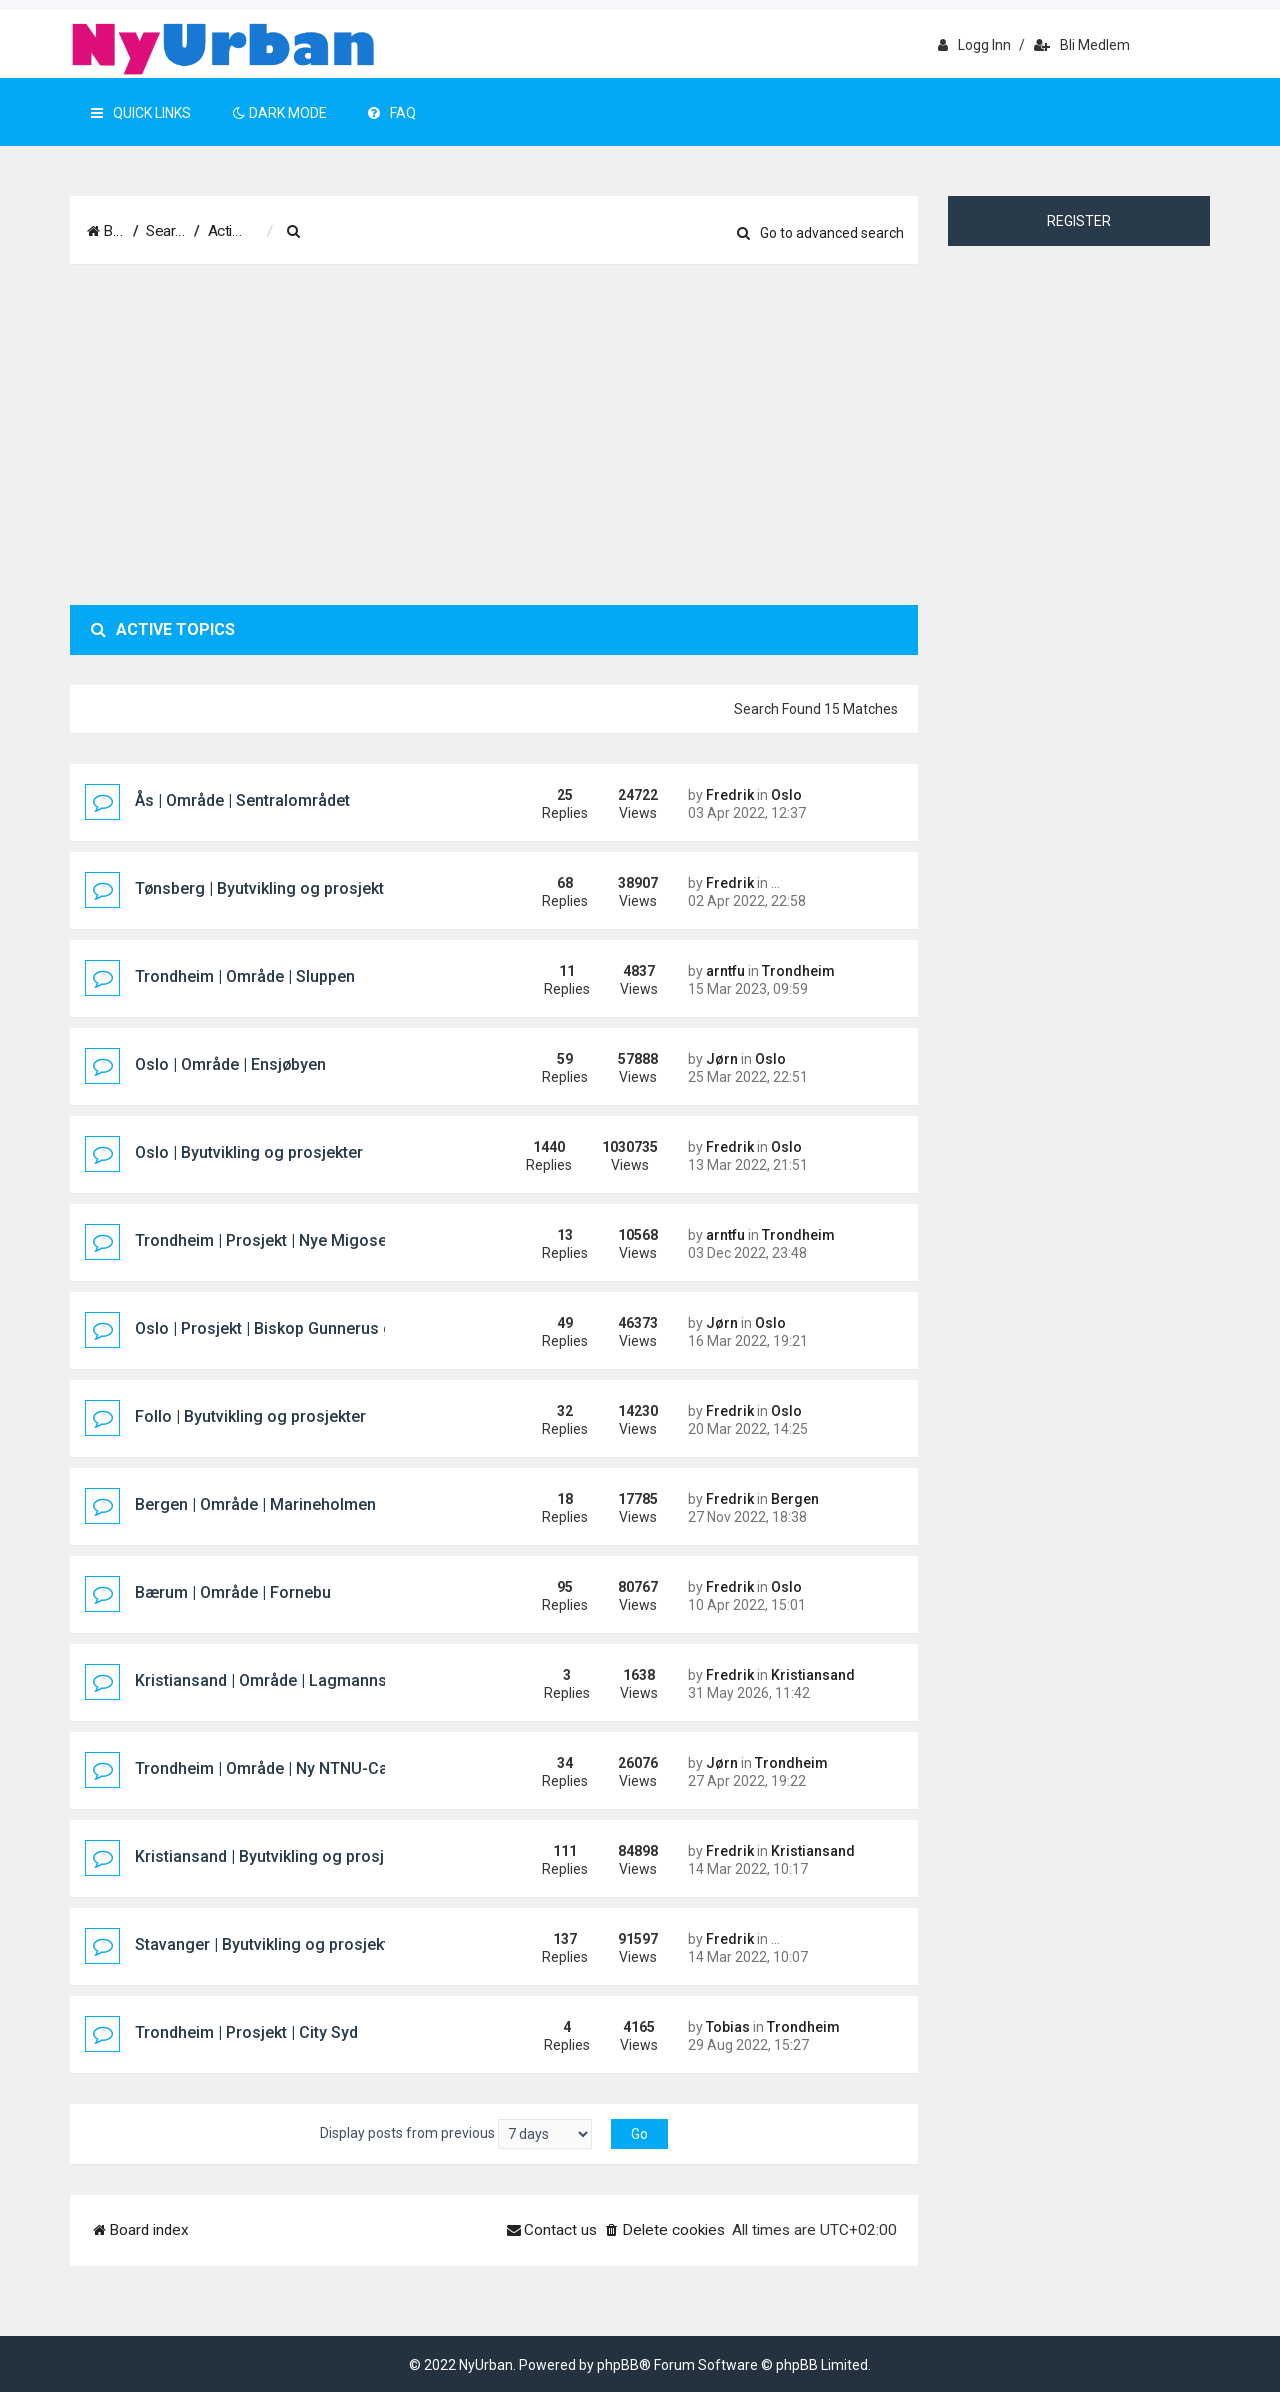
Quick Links (141, 113)
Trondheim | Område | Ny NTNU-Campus (282, 1768)
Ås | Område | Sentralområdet (242, 800)
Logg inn (974, 45)
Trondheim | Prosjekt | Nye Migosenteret (282, 1240)
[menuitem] (395, 232)
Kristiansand (813, 1675)
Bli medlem (1082, 45)
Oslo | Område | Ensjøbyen (230, 1064)
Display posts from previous (456, 2134)
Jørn (722, 1059)
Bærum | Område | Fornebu (233, 1592)
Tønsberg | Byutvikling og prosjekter (267, 888)
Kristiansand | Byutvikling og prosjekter (278, 1856)
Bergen (795, 1499)
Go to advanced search (820, 233)
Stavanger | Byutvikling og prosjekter (269, 1944)
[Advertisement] (494, 435)
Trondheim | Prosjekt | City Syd (246, 2032)
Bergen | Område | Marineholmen (255, 1504)
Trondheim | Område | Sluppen (245, 976)
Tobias (728, 2027)
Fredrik (730, 795)
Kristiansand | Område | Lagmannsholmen (288, 1680)
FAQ (392, 113)
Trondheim (798, 971)
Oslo (786, 795)
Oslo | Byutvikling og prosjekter (249, 1152)
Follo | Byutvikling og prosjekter (250, 1416)
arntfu (725, 971)
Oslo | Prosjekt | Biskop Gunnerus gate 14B (291, 1328)
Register (1079, 221)
